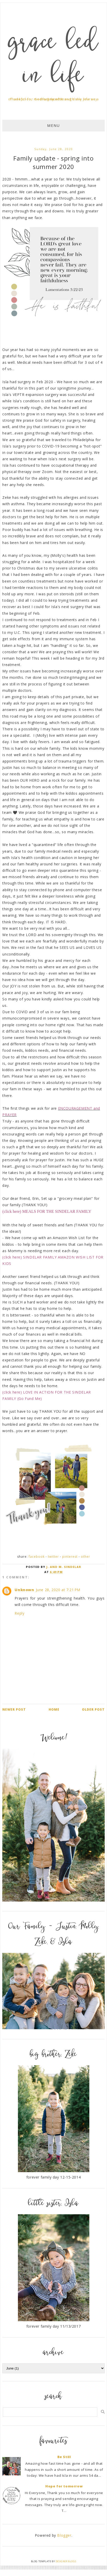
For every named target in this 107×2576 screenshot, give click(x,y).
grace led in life (53, 61)
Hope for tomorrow (64, 2486)
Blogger (64, 2535)
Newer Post (14, 1709)
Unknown (24, 1589)
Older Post (93, 1709)
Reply (19, 1613)
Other (85, 1556)
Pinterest (70, 1556)
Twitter (53, 1556)
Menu (53, 125)
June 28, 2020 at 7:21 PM (58, 1589)
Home (54, 1709)
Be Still (64, 2456)
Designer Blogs (66, 2561)
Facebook (37, 1556)
